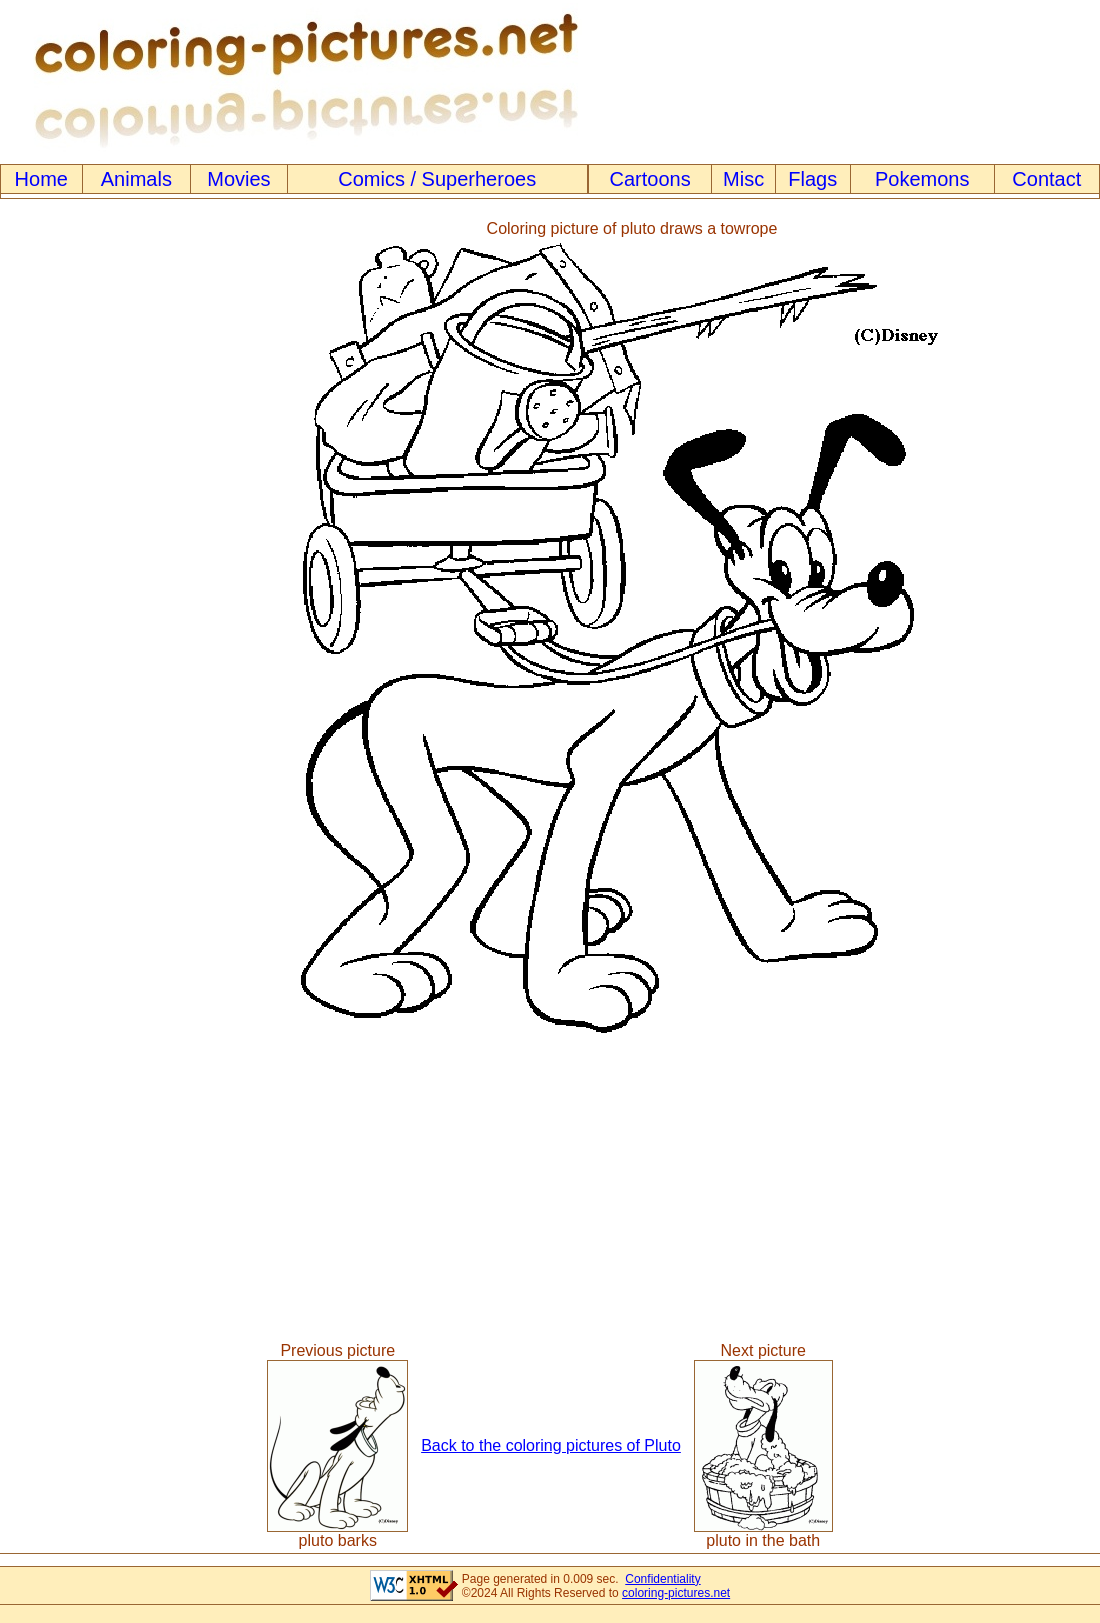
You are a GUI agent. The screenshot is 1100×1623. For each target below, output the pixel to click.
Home (41, 179)
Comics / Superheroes (437, 179)
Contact (1046, 179)
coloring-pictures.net (676, 1593)
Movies (238, 179)
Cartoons (650, 179)
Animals (136, 179)
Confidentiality (662, 1579)
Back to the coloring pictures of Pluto (551, 1445)
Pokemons (922, 179)
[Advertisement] (83, 629)
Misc (743, 179)
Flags (812, 179)
